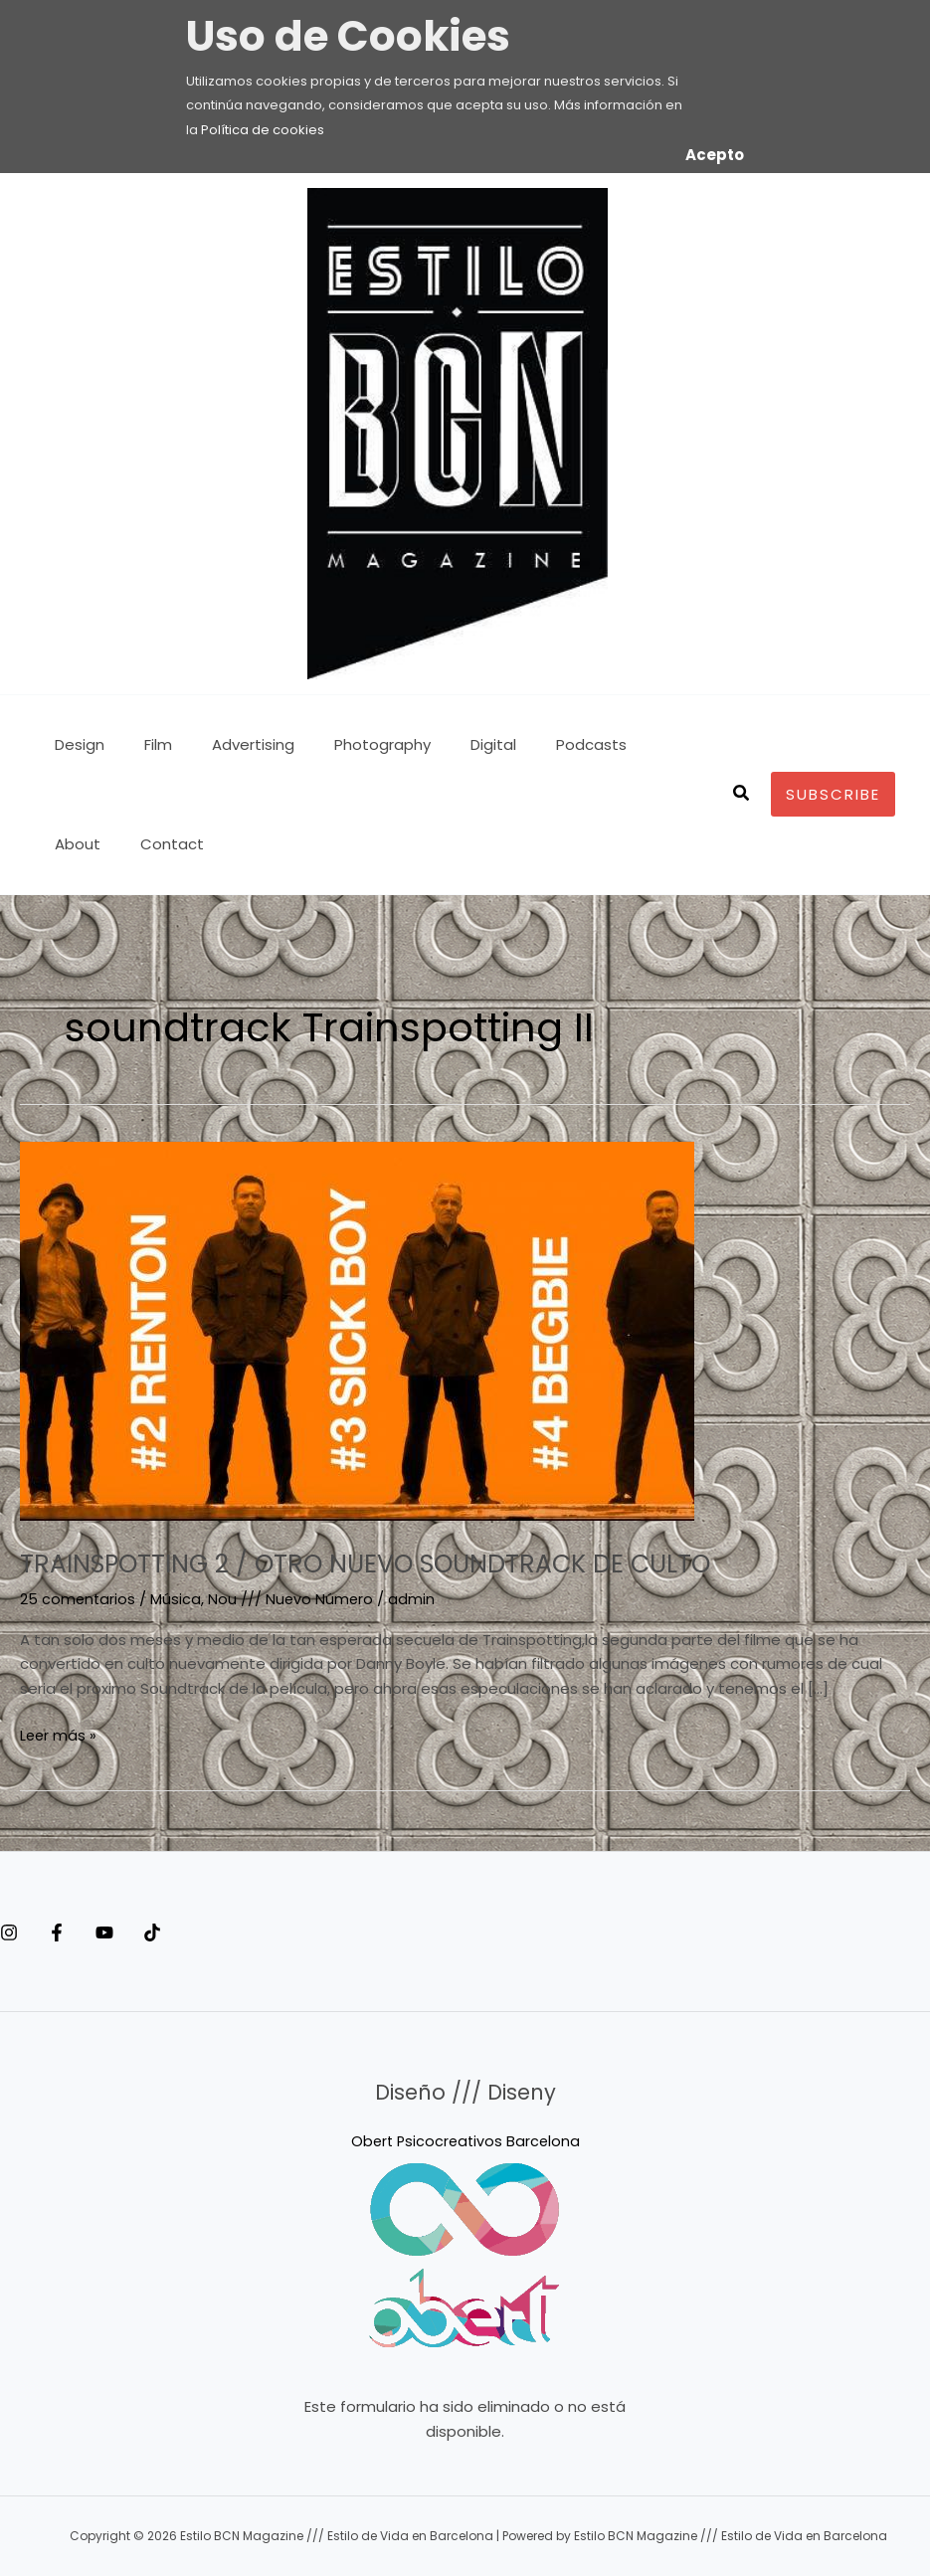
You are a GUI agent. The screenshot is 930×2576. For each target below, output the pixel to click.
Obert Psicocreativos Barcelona (465, 2140)
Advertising (228, 744)
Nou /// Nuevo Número (293, 1598)
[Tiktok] (212, 1932)
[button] (742, 795)
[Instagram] (9, 1932)
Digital (448, 744)
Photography (347, 744)
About (625, 744)
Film (143, 744)
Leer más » (59, 1735)
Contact (81, 843)
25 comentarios (78, 1598)
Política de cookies (262, 129)
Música (177, 1598)
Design (74, 744)
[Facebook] (77, 1932)
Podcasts (536, 744)
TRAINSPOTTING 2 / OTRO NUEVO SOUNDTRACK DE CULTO (427, 1562)
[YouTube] (144, 1932)
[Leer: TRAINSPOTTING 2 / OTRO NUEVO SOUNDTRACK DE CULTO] (357, 1330)
